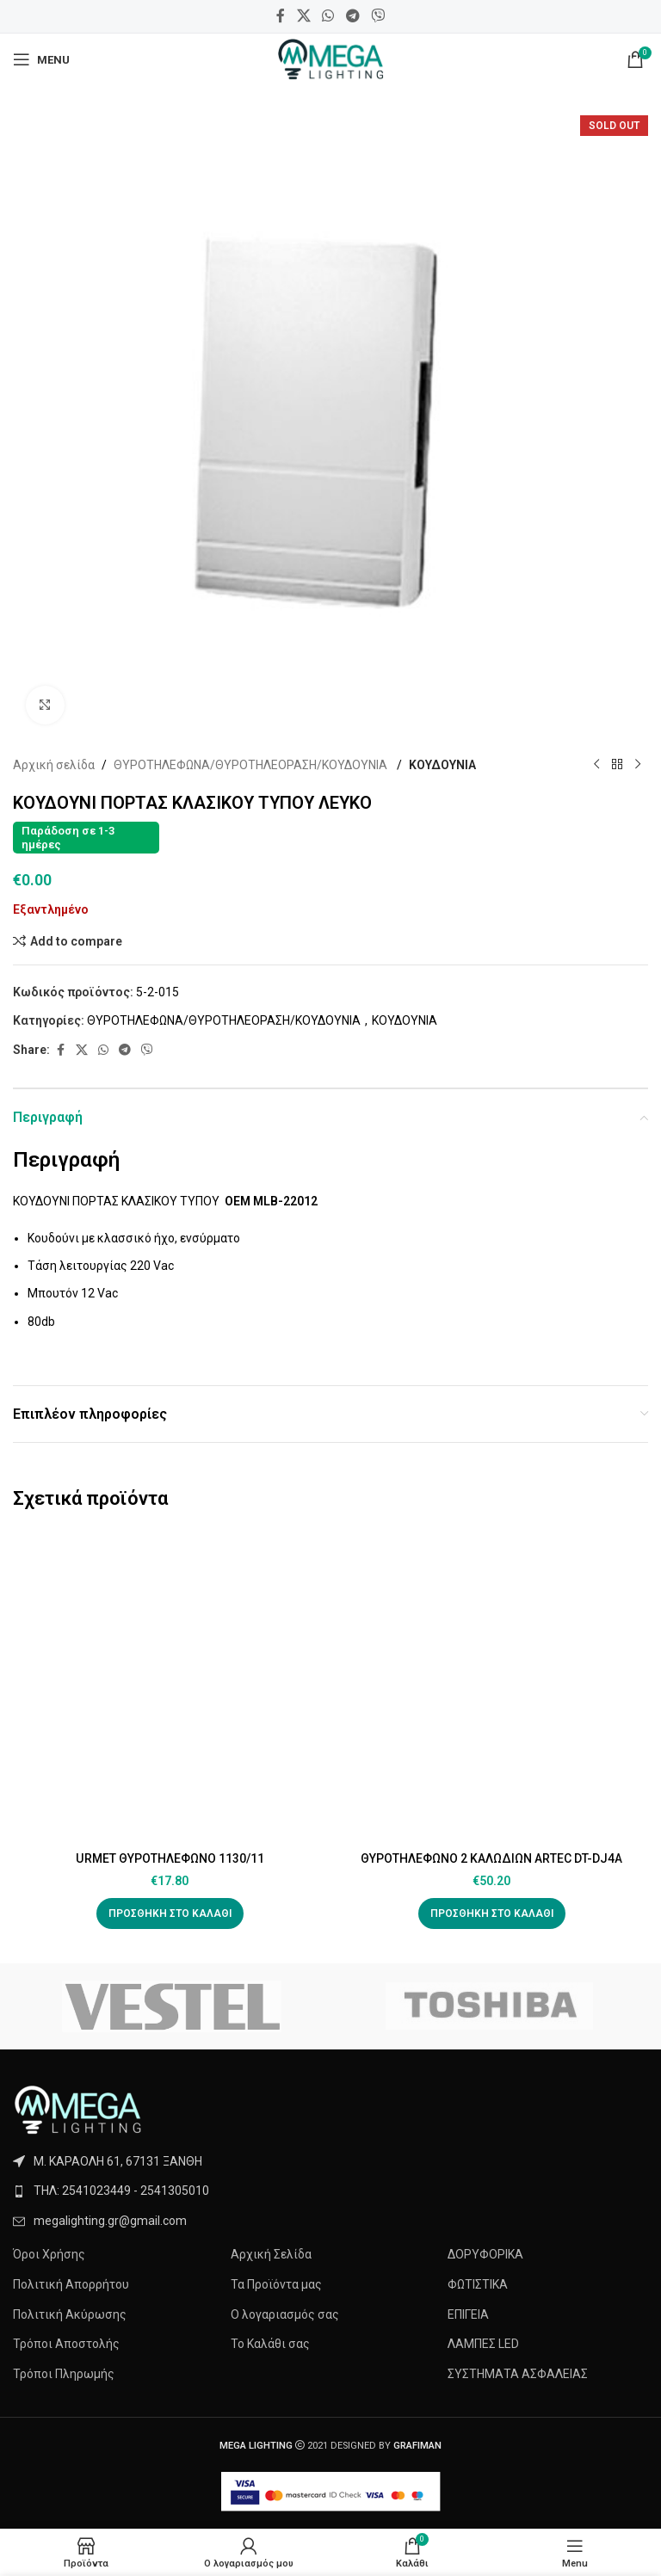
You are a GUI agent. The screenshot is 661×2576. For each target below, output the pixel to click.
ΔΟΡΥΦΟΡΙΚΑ (485, 2254)
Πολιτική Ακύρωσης (70, 2314)
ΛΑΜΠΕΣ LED (483, 2344)
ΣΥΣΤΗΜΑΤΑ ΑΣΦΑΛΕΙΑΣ (518, 2374)
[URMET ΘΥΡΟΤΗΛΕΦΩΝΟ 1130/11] (169, 1686)
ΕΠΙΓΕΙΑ (468, 2314)
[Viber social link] (377, 16)
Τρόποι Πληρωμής (63, 2374)
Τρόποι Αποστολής (66, 2344)
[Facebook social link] (280, 16)
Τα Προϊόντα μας (276, 2284)
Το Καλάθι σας (270, 2344)
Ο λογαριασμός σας (285, 2314)
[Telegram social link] (352, 16)
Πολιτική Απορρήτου (71, 2284)
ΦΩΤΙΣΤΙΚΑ (478, 2284)
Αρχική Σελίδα (271, 2254)
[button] (170, 1913)
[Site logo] (330, 58)
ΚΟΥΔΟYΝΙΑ (442, 765)
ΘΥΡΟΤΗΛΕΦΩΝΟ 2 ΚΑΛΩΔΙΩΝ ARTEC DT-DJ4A (491, 1858)
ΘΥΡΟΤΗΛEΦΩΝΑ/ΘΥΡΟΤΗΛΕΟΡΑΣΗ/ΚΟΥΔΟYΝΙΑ (252, 765)
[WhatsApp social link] (328, 16)
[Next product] (637, 765)
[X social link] (303, 16)
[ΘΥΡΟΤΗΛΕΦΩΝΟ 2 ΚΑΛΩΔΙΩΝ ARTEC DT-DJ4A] (491, 1686)
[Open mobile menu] (41, 59)
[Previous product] (596, 765)
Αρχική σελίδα (54, 765)
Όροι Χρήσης (49, 2254)
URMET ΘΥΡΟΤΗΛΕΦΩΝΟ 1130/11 (169, 1858)
